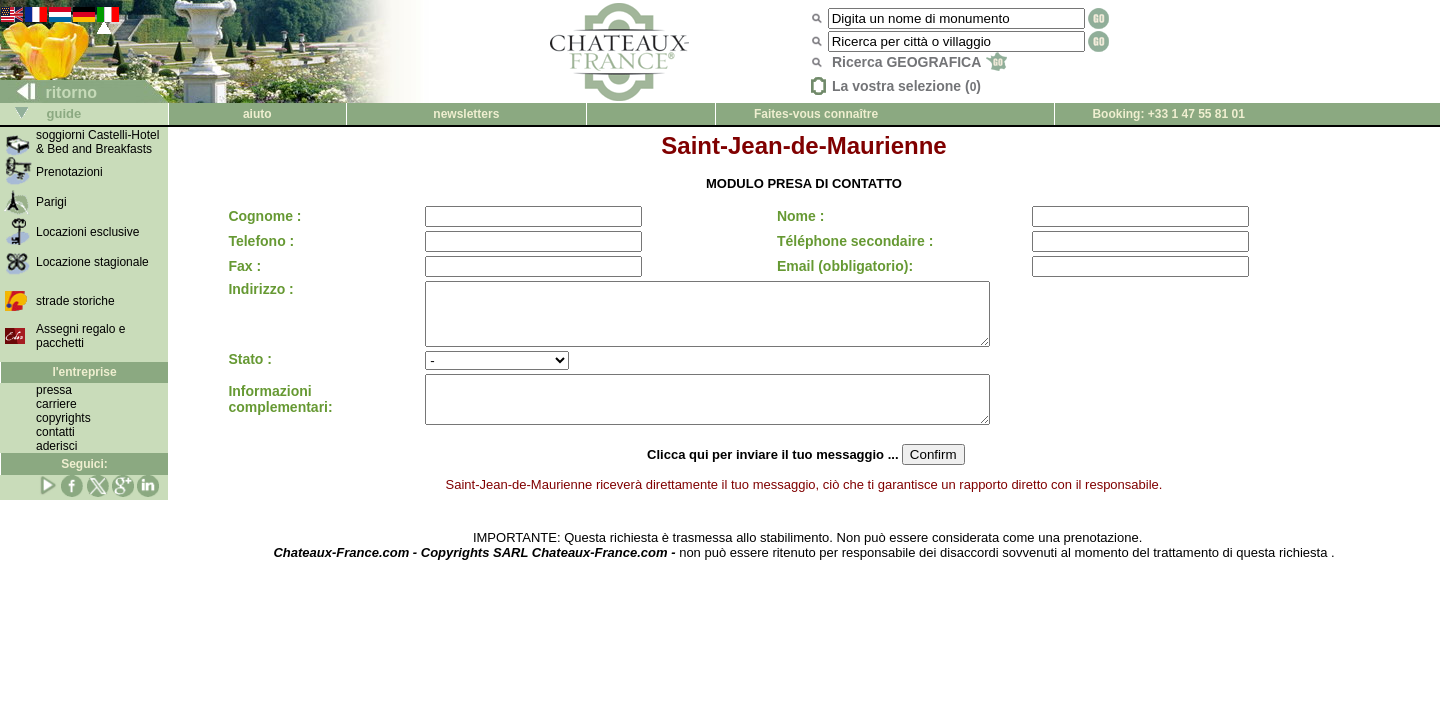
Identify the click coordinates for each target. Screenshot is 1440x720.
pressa (54, 390)
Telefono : (261, 241)
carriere (56, 404)
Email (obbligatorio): (839, 266)
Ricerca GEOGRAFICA (919, 62)
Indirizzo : (260, 289)
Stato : (250, 371)
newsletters (466, 114)
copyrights (63, 418)
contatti (55, 432)
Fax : (244, 266)
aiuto (257, 114)
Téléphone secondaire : (849, 241)
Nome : (794, 216)
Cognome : (264, 216)
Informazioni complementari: (280, 416)
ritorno (49, 92)
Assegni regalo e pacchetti (80, 336)
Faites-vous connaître (816, 114)
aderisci (56, 446)
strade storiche (75, 301)
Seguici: (84, 464)
